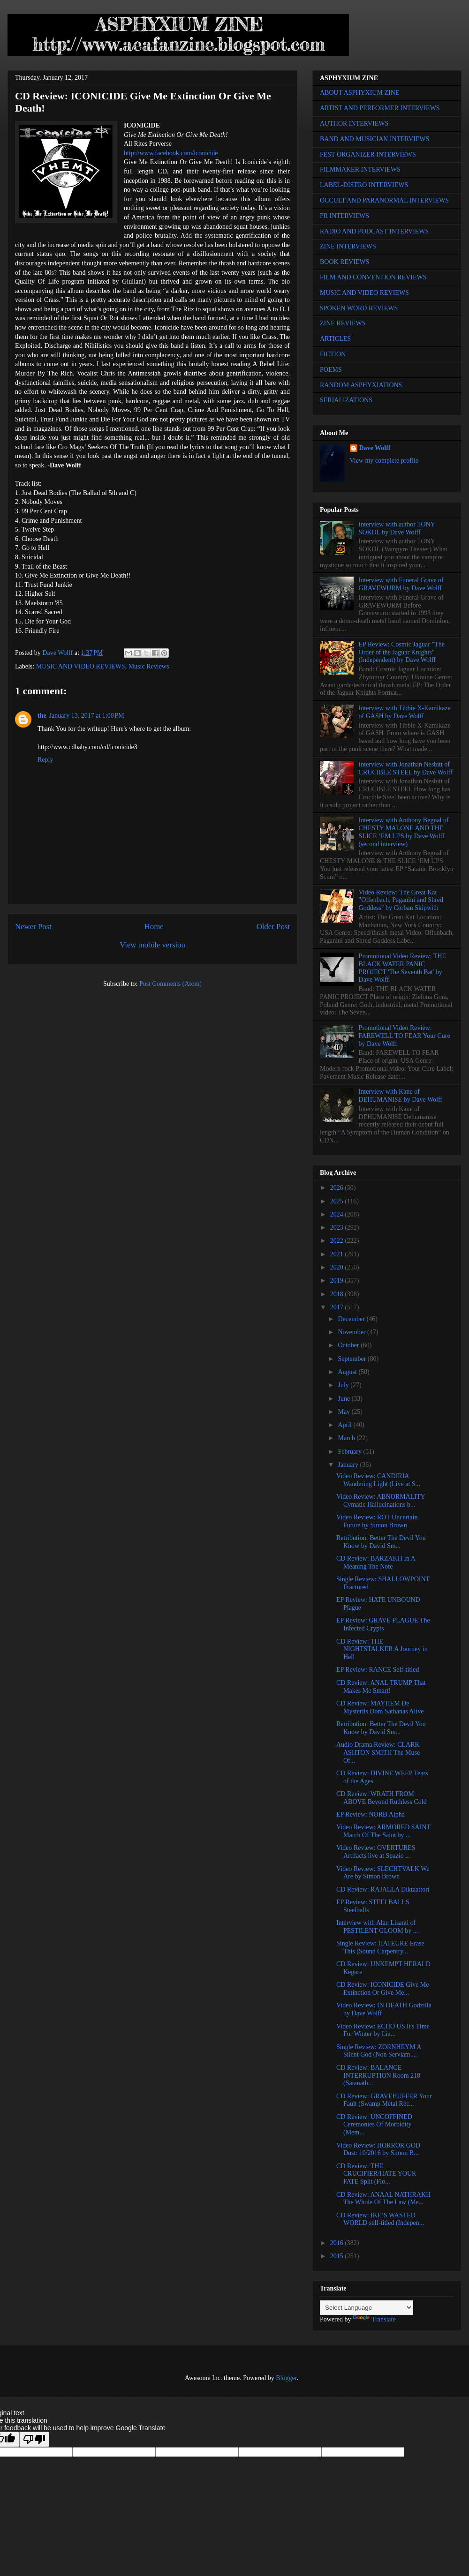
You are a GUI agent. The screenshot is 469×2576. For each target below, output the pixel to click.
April (345, 1424)
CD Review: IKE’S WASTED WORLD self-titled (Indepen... (380, 2219)
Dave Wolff (375, 447)
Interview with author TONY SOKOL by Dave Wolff (397, 528)
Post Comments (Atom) (170, 983)
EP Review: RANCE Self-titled (377, 1669)
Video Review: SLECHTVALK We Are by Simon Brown (383, 1872)
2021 (337, 1254)
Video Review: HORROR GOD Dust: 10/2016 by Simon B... (378, 2149)
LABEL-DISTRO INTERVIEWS (364, 184)
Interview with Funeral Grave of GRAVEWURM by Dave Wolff (401, 584)
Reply (45, 759)
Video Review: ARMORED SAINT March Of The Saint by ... (383, 1831)
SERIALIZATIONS (346, 400)
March (347, 1438)
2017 (337, 1307)
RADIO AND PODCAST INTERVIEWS (374, 231)
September (352, 1358)
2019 (337, 1280)
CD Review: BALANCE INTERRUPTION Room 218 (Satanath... (378, 2075)
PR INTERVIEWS (344, 215)
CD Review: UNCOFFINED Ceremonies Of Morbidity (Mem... (374, 2124)
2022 (337, 1240)
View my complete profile (384, 460)
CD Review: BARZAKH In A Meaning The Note (375, 1562)
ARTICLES (335, 338)
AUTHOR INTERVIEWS (354, 123)
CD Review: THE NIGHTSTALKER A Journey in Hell (382, 1649)
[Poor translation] (34, 2439)
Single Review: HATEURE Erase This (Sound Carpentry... (380, 1947)
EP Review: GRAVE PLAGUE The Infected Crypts (383, 1624)
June (344, 1398)
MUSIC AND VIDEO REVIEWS (80, 666)
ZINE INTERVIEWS (348, 246)
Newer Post (33, 926)
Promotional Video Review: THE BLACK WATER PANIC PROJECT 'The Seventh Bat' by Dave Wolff (402, 968)
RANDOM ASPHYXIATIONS (361, 385)
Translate (374, 2319)
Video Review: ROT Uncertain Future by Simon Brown (376, 1521)
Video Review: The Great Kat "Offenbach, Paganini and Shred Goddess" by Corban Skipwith (401, 900)
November (352, 1332)
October (349, 1345)
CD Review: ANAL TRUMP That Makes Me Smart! (381, 1686)
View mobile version (152, 944)
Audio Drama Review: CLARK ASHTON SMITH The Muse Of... (378, 1752)
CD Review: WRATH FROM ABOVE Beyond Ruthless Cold (381, 1797)
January (349, 1464)
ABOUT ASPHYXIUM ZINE (359, 92)
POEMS (331, 369)
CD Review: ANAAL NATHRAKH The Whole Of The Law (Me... (383, 2198)
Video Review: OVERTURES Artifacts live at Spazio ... (376, 1851)
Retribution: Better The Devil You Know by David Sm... (381, 1541)
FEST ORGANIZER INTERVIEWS (368, 154)
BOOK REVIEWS (344, 261)
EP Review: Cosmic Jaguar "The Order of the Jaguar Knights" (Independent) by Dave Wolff (402, 652)
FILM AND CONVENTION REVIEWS (373, 277)
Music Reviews (149, 666)
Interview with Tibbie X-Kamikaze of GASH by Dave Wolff (405, 712)
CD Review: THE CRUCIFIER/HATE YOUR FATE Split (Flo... (376, 2174)
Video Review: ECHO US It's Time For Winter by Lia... (383, 2030)
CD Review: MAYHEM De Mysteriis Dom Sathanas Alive (380, 1707)
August (348, 1371)
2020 (337, 1267)
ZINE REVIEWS (343, 323)
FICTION (333, 354)
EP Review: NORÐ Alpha (370, 1814)
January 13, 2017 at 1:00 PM (86, 715)
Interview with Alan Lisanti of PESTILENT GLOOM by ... (377, 1926)
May (344, 1411)
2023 (337, 1227)
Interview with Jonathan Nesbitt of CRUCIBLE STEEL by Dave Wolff (406, 768)
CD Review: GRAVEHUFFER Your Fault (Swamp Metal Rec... (384, 2100)
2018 (337, 1294)
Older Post (273, 926)
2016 (337, 2242)
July (344, 1385)
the (42, 715)
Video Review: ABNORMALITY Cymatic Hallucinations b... (380, 1500)
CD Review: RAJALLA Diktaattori (383, 1889)
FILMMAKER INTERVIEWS (360, 169)
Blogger (286, 2377)
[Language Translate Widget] (366, 2307)
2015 (337, 2256)
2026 (337, 1187)
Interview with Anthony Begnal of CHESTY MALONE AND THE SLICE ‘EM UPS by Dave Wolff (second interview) (404, 832)
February (350, 1451)
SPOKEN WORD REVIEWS (359, 308)
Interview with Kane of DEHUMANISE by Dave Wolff (400, 1095)
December (352, 1318)
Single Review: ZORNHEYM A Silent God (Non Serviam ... (378, 2050)
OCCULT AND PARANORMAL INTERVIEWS (384, 200)
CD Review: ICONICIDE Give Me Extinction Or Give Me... (382, 1988)
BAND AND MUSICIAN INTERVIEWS (374, 139)
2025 (337, 1201)
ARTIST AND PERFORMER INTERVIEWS (380, 108)
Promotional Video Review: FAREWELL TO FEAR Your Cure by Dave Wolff (404, 1035)
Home (154, 926)
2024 (337, 1214)
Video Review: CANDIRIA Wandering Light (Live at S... (378, 1479)
